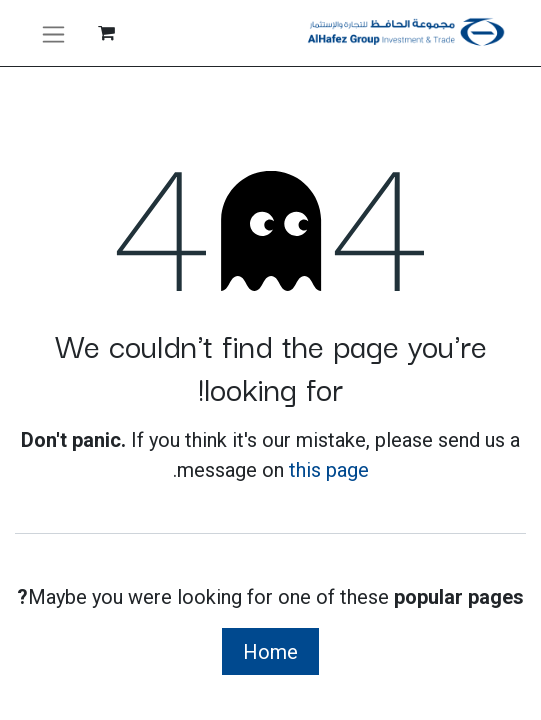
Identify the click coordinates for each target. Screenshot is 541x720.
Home (270, 652)
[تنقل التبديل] (53, 33)
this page (329, 470)
